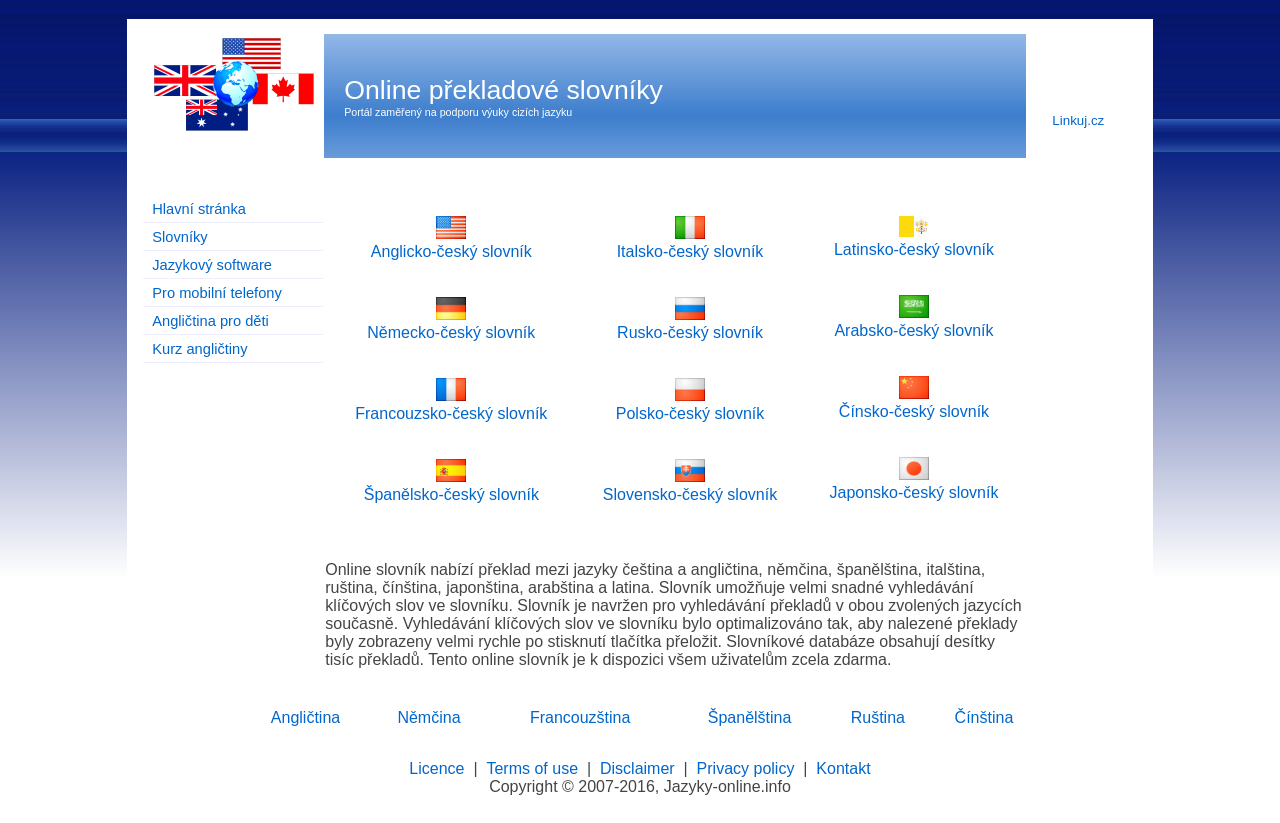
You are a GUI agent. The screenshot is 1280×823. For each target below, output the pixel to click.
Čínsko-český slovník (914, 402)
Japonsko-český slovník (913, 483)
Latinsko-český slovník (914, 240)
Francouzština (580, 717)
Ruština (878, 717)
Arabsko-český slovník (913, 321)
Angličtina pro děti (210, 321)
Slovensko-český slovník (690, 485)
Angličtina (305, 717)
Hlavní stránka (199, 209)
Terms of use (532, 768)
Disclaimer (637, 768)
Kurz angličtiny (199, 349)
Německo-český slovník (451, 323)
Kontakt (843, 768)
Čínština (984, 717)
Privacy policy (746, 768)
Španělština (750, 717)
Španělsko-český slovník (451, 485)
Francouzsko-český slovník (451, 404)
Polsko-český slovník (690, 404)
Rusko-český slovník (690, 323)
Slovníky (179, 237)
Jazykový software (212, 265)
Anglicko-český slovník (451, 242)
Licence (436, 768)
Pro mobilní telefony (217, 293)
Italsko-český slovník (690, 242)
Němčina (428, 717)
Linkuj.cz (1078, 120)
